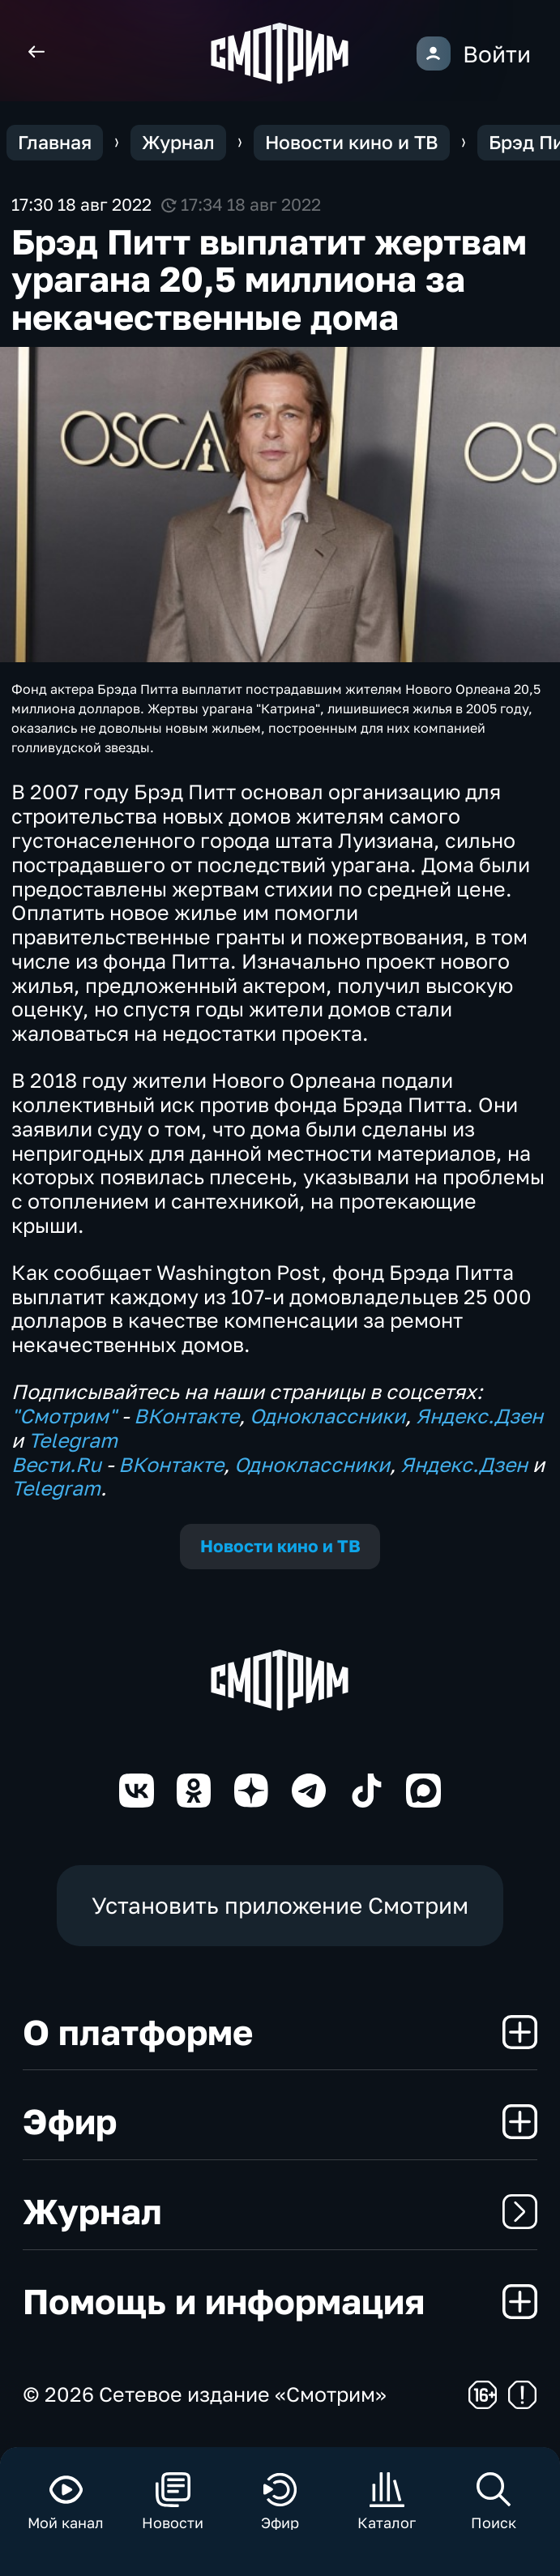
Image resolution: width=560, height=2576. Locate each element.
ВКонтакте (186, 1415)
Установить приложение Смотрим (280, 1905)
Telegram (73, 1440)
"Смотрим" (64, 1415)
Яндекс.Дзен (479, 1415)
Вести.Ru (56, 1464)
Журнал (279, 2211)
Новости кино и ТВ (280, 1545)
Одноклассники (327, 1415)
